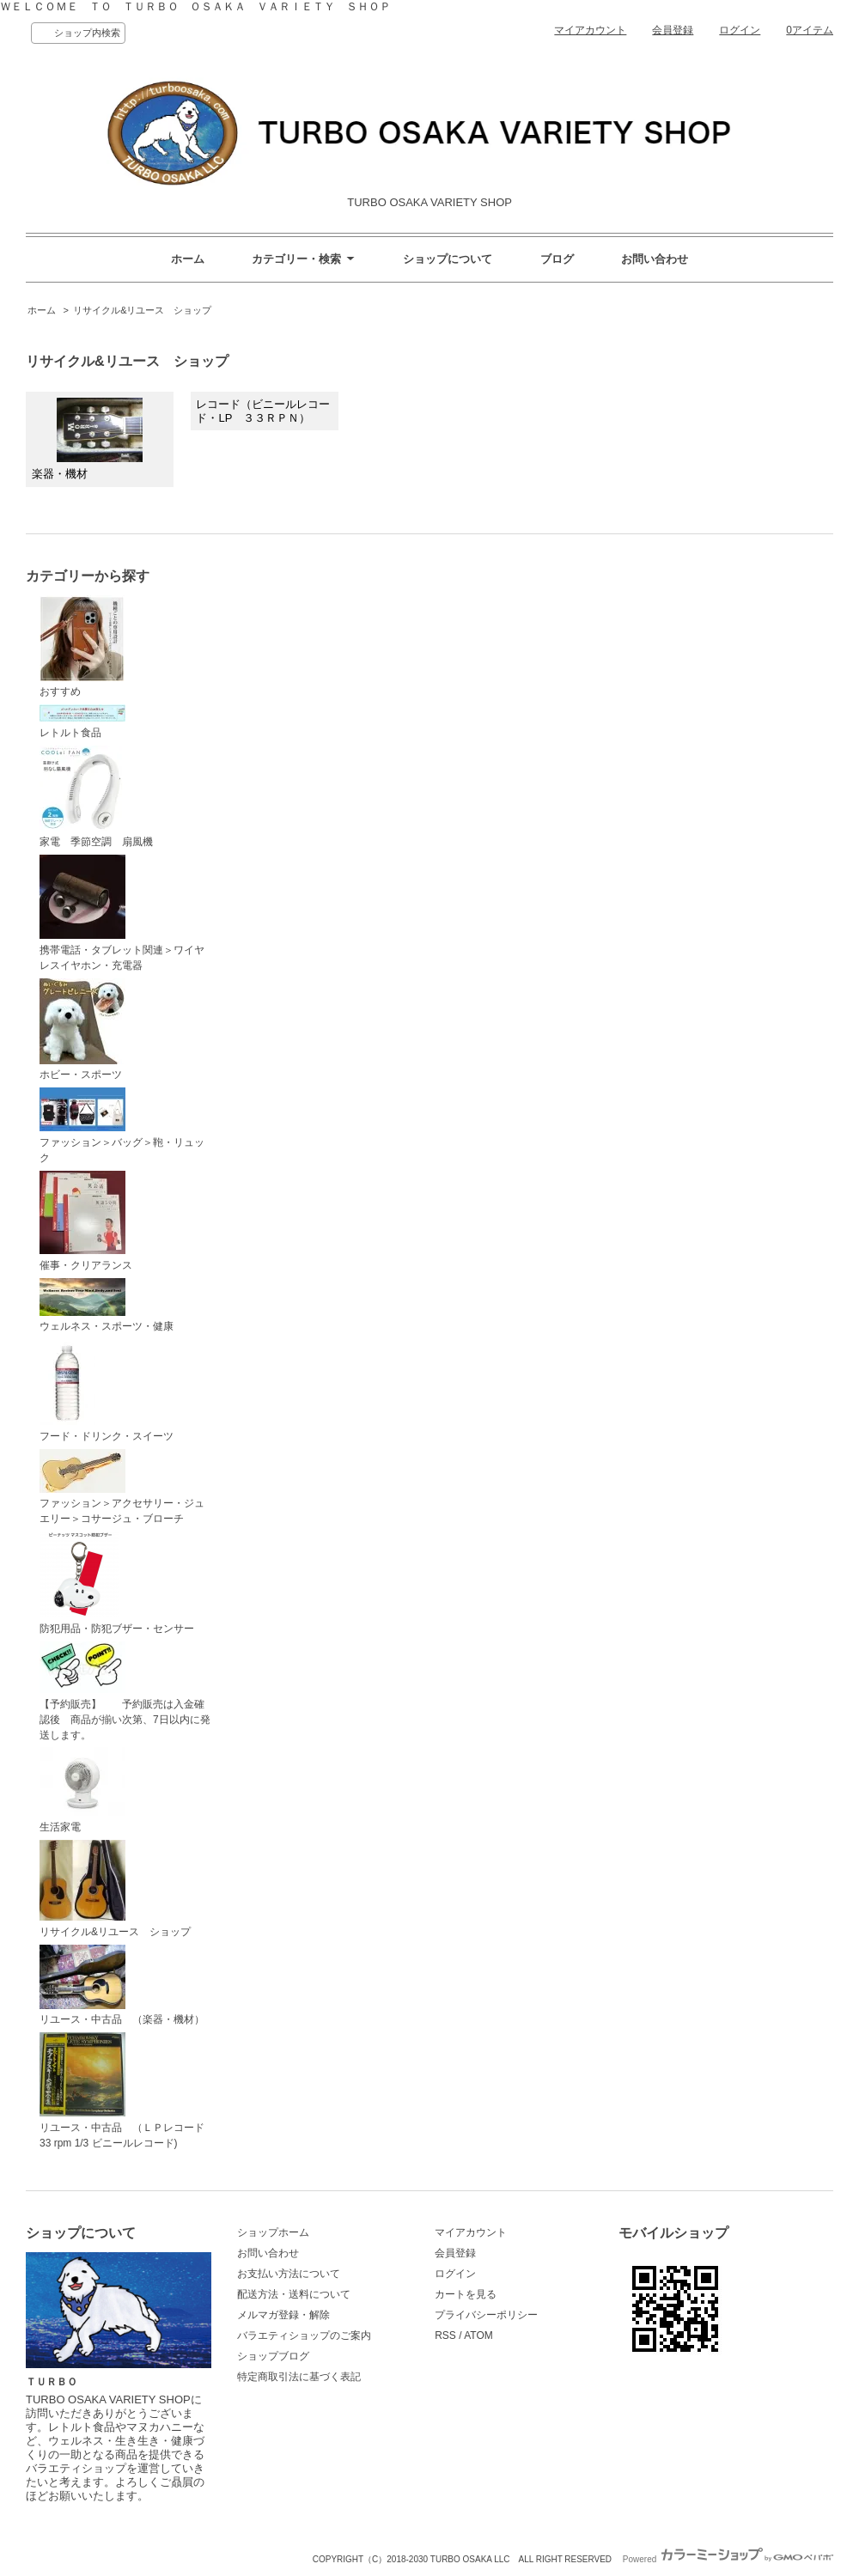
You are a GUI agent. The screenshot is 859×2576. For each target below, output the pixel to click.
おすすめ (82, 646)
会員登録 (672, 30)
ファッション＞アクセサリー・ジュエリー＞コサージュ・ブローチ (122, 1487)
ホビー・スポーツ (82, 1029)
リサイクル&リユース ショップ (142, 310)
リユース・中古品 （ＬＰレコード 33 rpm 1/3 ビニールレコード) (127, 2090)
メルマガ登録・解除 (283, 2315)
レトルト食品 (82, 721)
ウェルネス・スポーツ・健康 (107, 1305)
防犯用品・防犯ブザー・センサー (117, 1583)
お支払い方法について (288, 2274)
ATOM (478, 2335)
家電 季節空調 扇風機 (96, 797)
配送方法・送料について (293, 2294)
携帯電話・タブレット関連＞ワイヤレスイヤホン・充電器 (122, 913)
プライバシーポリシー (486, 2315)
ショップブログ (273, 2356)
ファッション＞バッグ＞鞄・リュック (122, 1125)
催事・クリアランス (86, 1221)
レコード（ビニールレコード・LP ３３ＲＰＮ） (263, 411)
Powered (728, 2559)
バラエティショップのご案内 (304, 2335)
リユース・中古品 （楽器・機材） (122, 1985)
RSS (445, 2335)
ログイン (739, 30)
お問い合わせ (654, 259)
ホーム (187, 259)
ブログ (557, 259)
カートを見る (466, 2294)
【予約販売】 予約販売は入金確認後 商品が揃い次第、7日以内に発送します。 (125, 1691)
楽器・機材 (87, 439)
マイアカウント (590, 30)
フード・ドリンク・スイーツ (107, 1390)
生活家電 (82, 1790)
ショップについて (447, 259)
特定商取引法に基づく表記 (299, 2377)
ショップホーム (273, 2232)
